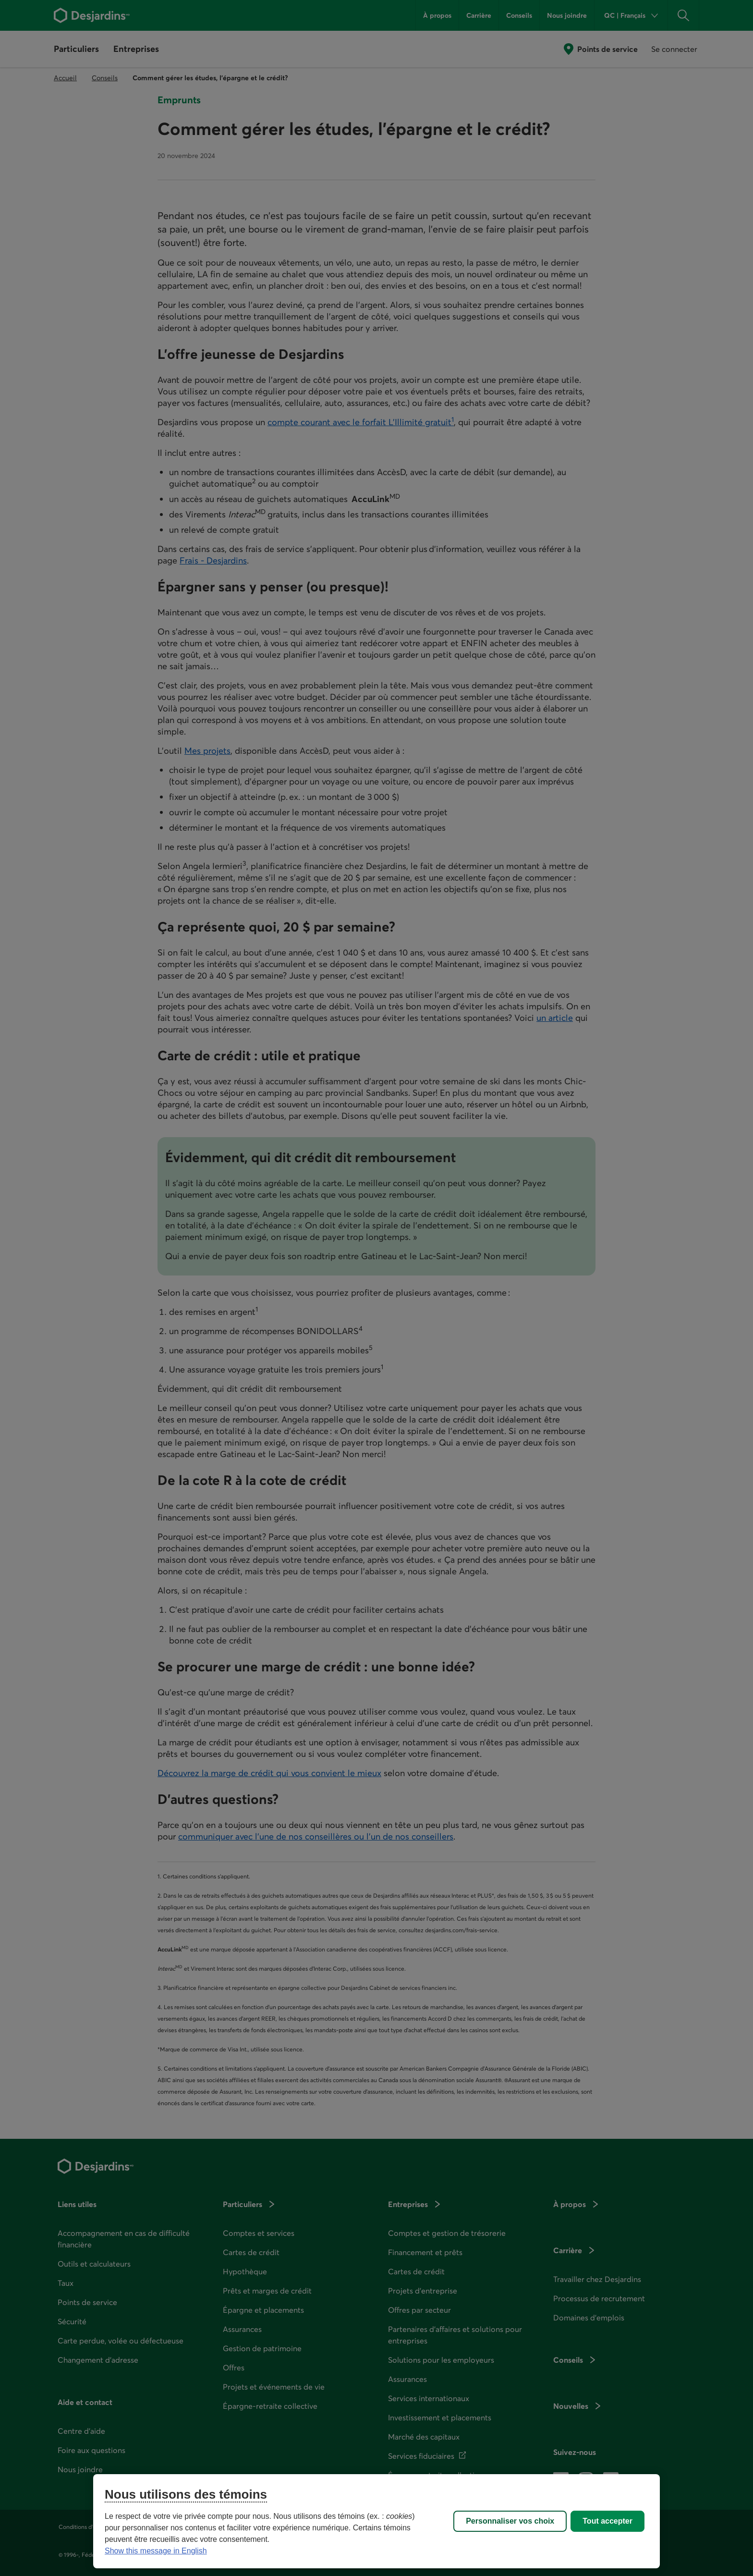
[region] (376, 2521)
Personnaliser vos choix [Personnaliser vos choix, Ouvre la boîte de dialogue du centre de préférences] (510, 2521)
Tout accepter (607, 2521)
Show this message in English (156, 2551)
